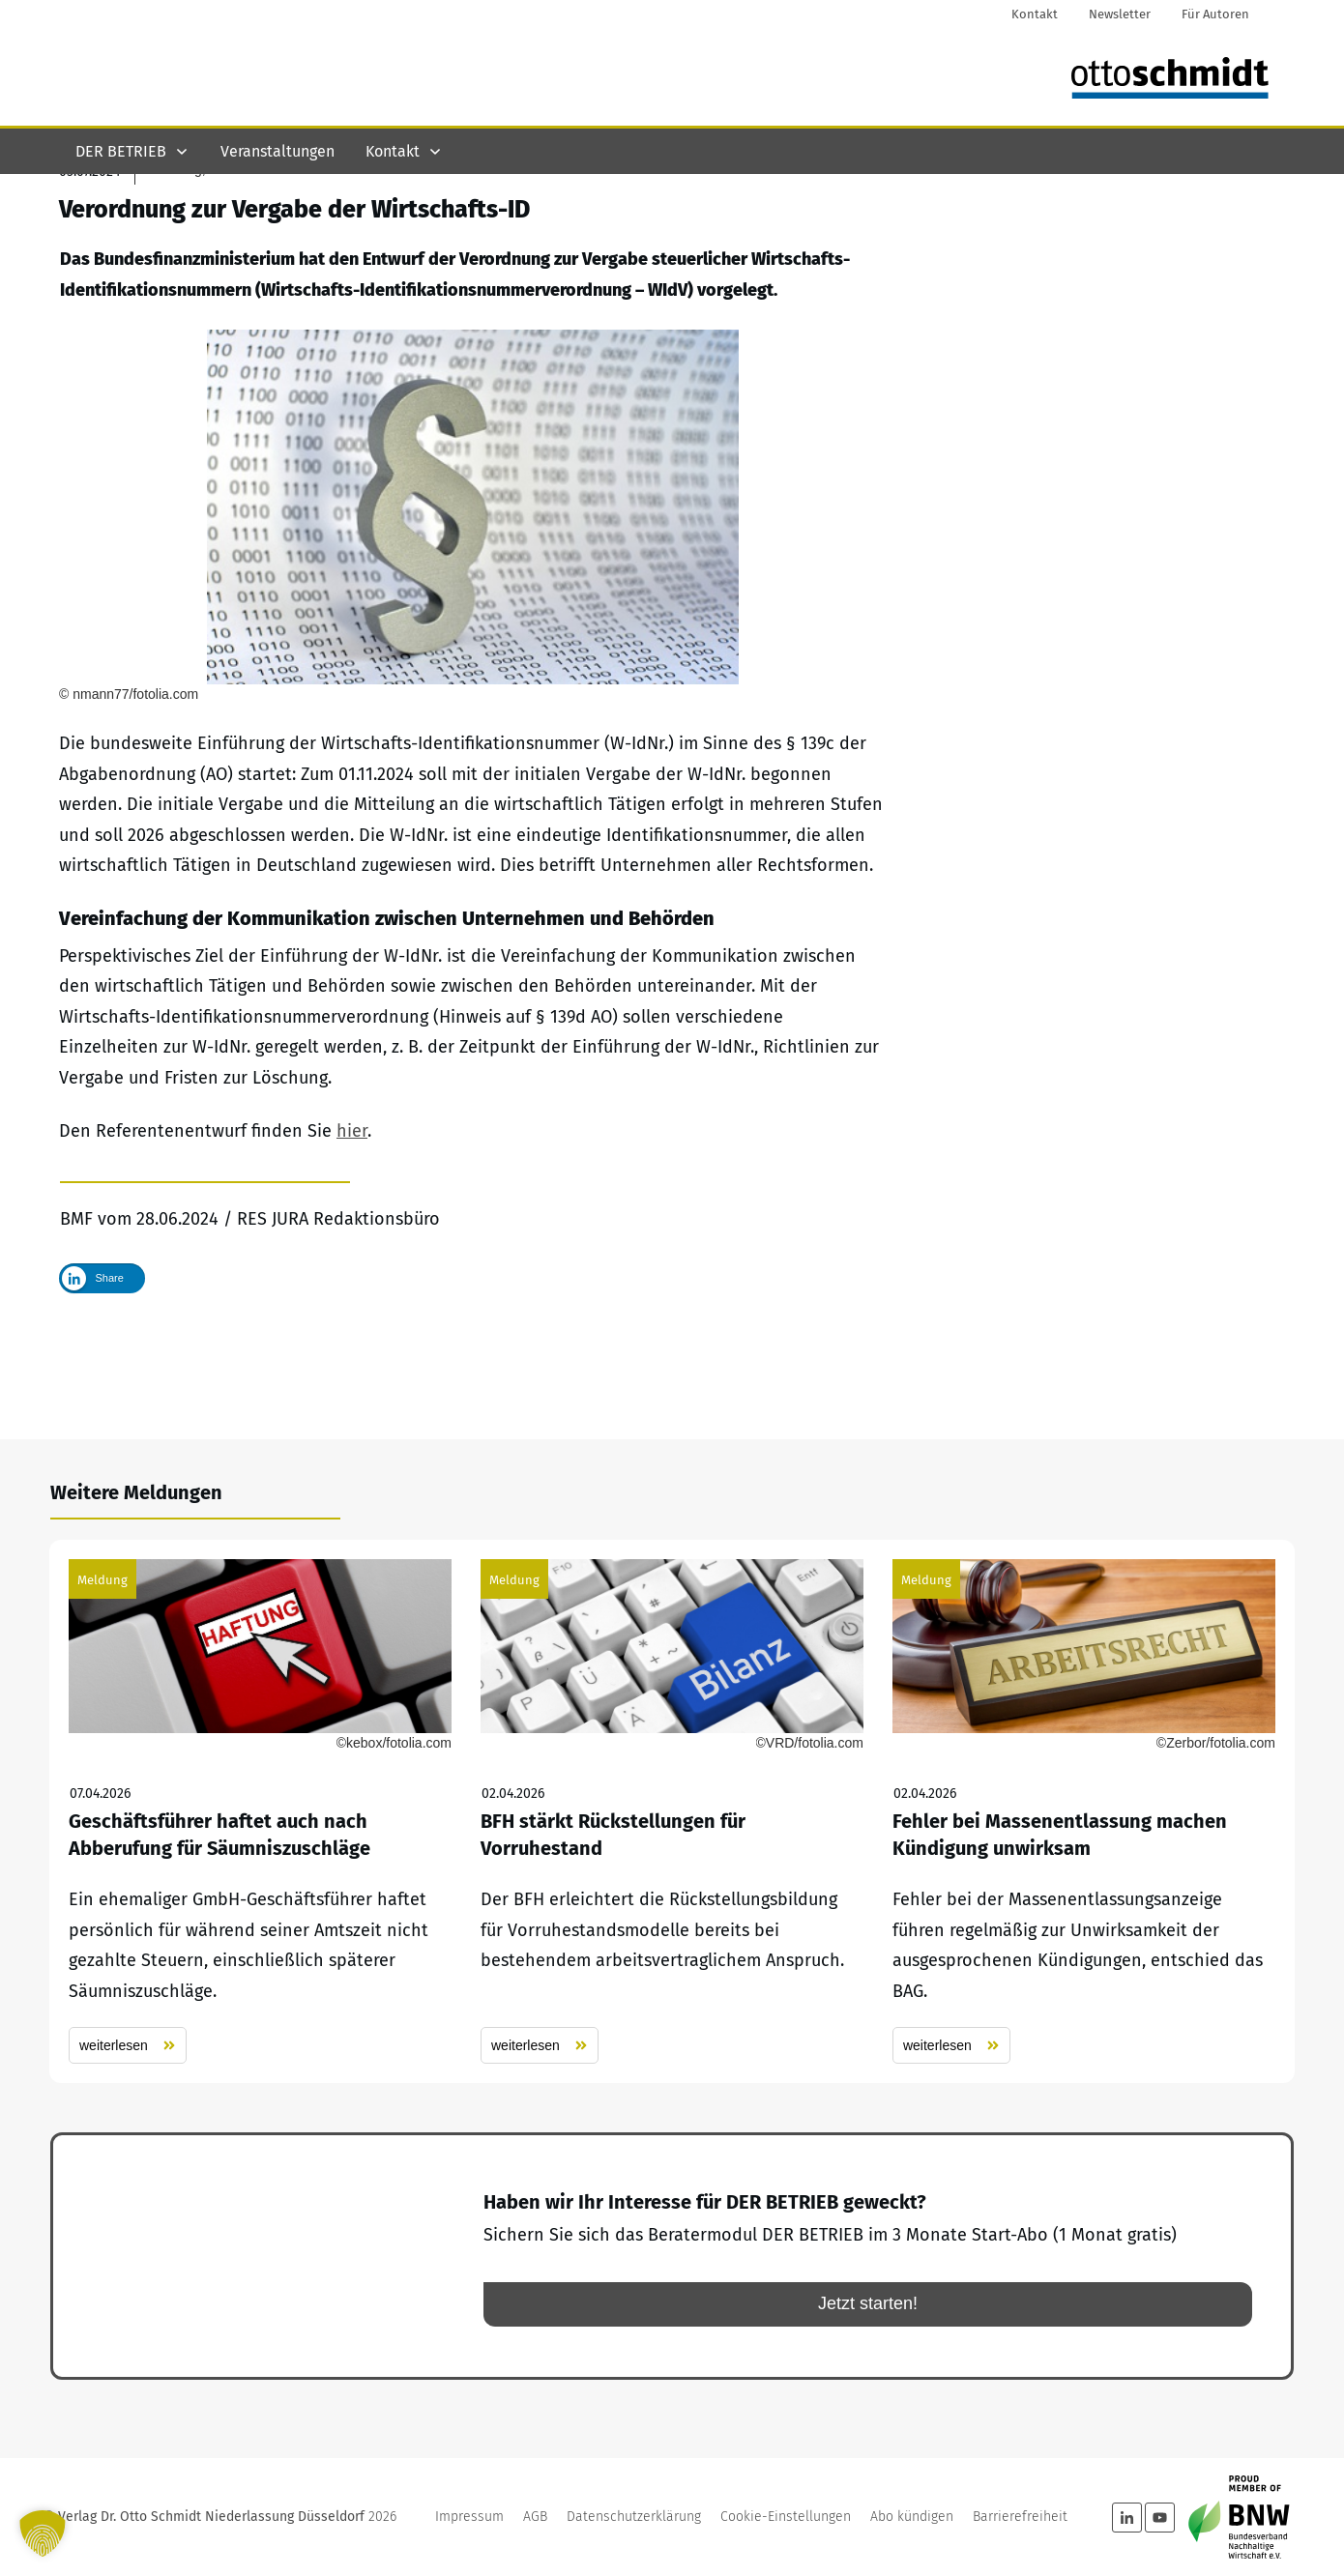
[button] (42, 2533)
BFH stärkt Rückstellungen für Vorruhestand (672, 1812)
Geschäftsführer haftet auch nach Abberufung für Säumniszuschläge (260, 1812)
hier (351, 1233)
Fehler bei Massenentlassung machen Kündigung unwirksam (1083, 1812)
